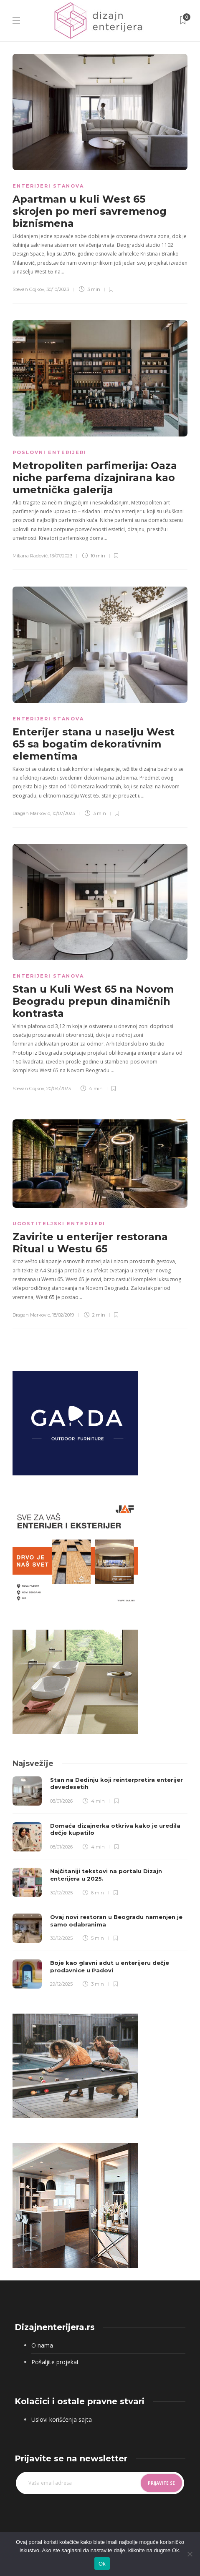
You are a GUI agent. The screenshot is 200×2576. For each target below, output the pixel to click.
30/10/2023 (57, 289)
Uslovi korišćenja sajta (61, 2419)
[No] (189, 2554)
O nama (42, 2345)
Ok (102, 2564)
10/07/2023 (63, 813)
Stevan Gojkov (28, 289)
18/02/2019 (63, 1315)
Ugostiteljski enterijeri (59, 1224)
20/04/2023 (58, 1088)
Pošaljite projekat (55, 2362)
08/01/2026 (61, 1801)
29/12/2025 (61, 1984)
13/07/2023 (61, 556)
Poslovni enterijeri (49, 452)
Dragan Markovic (31, 813)
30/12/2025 (61, 1893)
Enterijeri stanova (48, 186)
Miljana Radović (30, 556)
